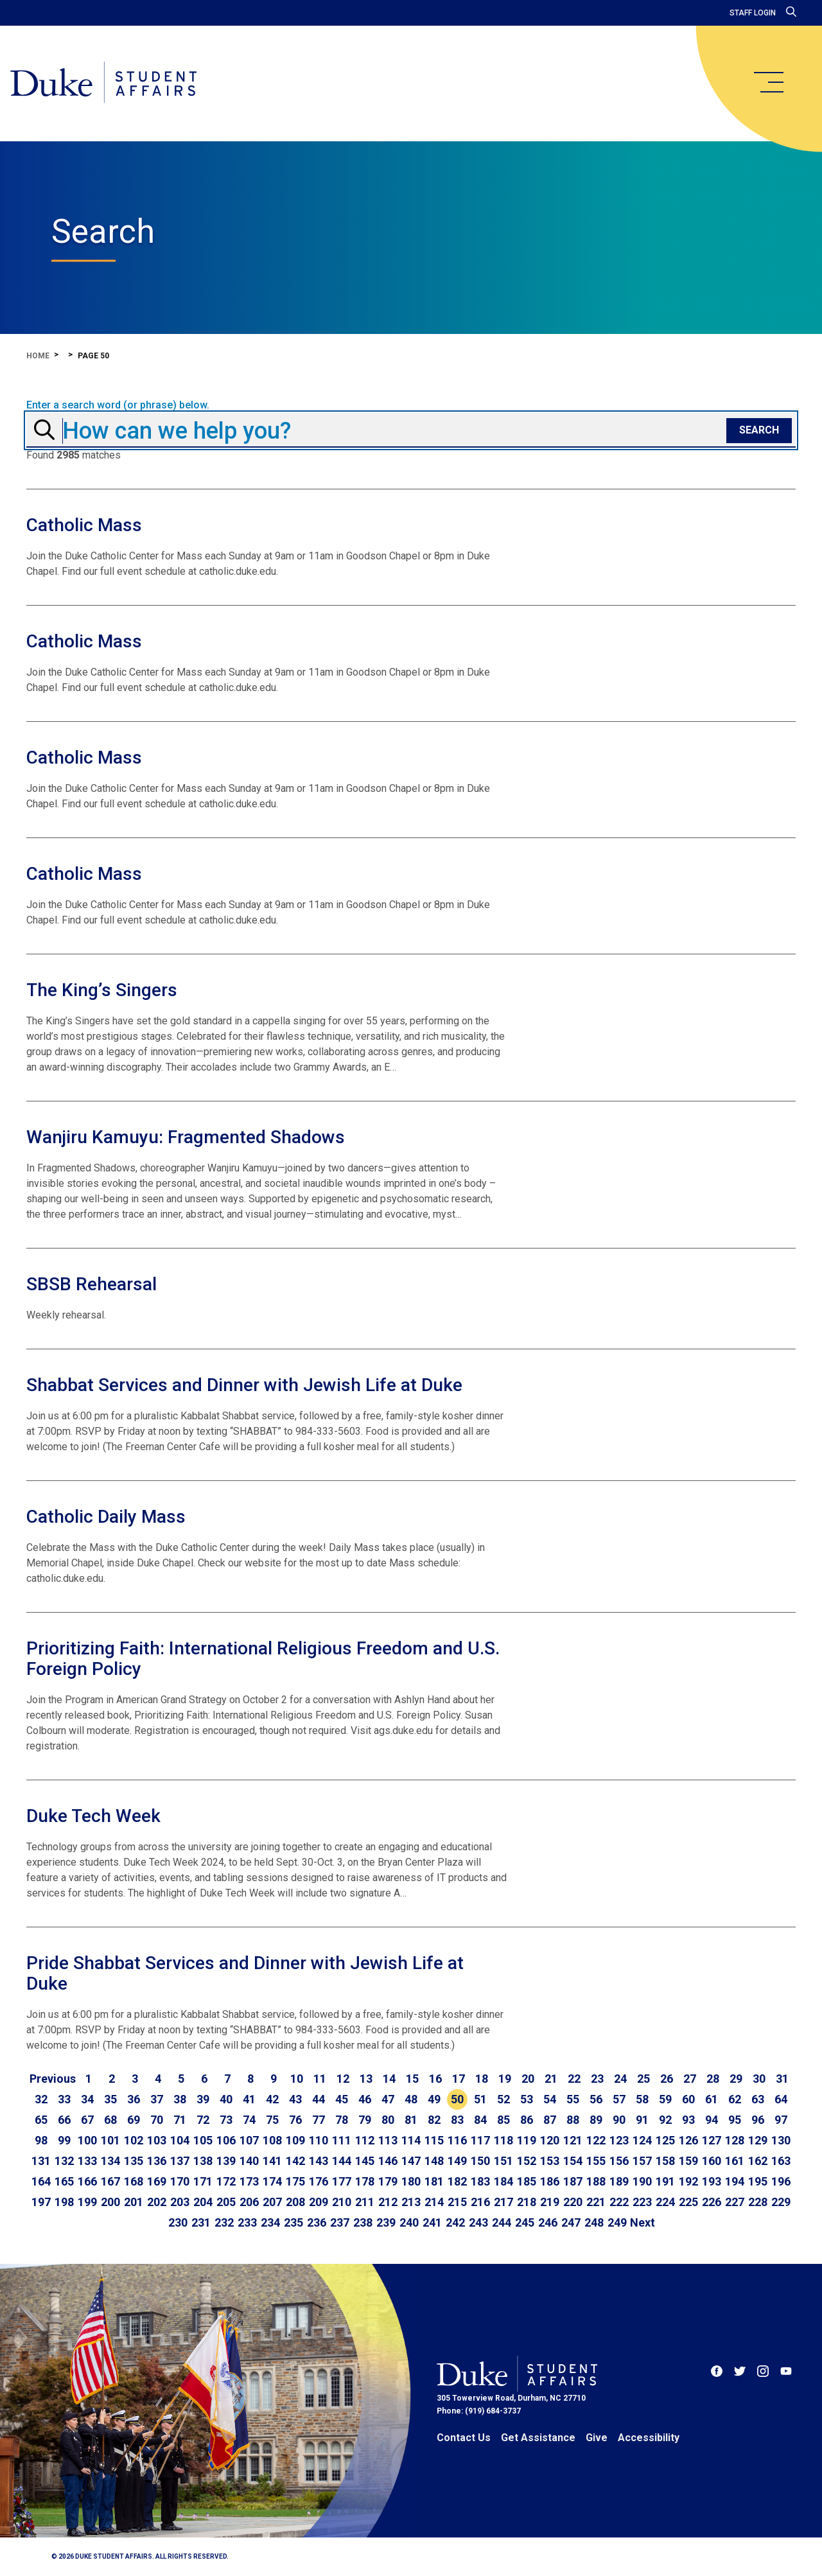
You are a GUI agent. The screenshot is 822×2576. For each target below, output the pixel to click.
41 (249, 2099)
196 (781, 2181)
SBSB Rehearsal (91, 1284)
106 (226, 2140)
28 (712, 2078)
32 (41, 2099)
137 (179, 2161)
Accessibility (648, 2437)
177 (341, 2181)
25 (643, 2078)
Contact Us (464, 2437)
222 (619, 2202)
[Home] (104, 83)
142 (295, 2161)
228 (757, 2202)
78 (341, 2119)
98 (41, 2140)
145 (364, 2161)
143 (318, 2161)
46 (364, 2099)
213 (411, 2202)
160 (711, 2161)
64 (780, 2099)
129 (757, 2140)
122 (596, 2140)
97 (780, 2119)
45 (341, 2099)
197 (41, 2202)
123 (619, 2140)
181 (434, 2181)
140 (249, 2161)
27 (689, 2078)
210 (341, 2202)
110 (318, 2140)
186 (549, 2181)
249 (617, 2222)
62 (734, 2099)
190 (642, 2181)
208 (295, 2202)
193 (711, 2181)
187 (572, 2181)
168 (133, 2181)
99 (64, 2140)
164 (41, 2181)
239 (386, 2222)
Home (37, 355)
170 (179, 2181)
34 (87, 2099)
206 (249, 2202)
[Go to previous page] (53, 2079)
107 (249, 2140)
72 (203, 2119)
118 (503, 2140)
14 (389, 2078)
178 (364, 2181)
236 (316, 2222)
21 (551, 2078)
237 (339, 2222)
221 (596, 2202)
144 (341, 2161)
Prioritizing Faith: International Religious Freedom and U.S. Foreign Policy (263, 1658)
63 (757, 2099)
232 (224, 2222)
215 (457, 2202)
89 (596, 2119)
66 (64, 2119)
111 (341, 2140)
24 (620, 2078)
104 (179, 2140)
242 (455, 2222)
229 (781, 2202)
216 (480, 2202)
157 (642, 2161)
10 (296, 2078)
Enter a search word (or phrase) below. (117, 405)
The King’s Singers (101, 990)
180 (411, 2181)
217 (503, 2202)
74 (249, 2119)
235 (293, 2222)
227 (734, 2202)
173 (249, 2181)
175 (295, 2181)
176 (318, 2181)
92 (665, 2119)
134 (110, 2161)
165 (64, 2181)
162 (757, 2161)
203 (179, 2202)
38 (179, 2099)
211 (364, 2202)
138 (203, 2161)
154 (572, 2161)
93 (688, 2119)
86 (526, 2119)
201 (133, 2202)
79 (364, 2119)
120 (549, 2140)
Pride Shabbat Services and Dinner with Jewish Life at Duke (245, 1973)
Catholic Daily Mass (106, 1516)
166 (87, 2181)
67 (87, 2119)
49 (434, 2099)
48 (411, 2099)
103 (156, 2140)
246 (547, 2222)
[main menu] (768, 82)
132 (64, 2161)
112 (364, 2140)
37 (156, 2099)
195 (757, 2181)
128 (734, 2140)
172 (226, 2181)
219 (549, 2202)
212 (388, 2202)
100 (87, 2140)
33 (64, 2099)
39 (203, 2099)
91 (642, 2119)
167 (110, 2181)
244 (501, 2222)
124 (642, 2140)
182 (457, 2181)
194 (734, 2181)
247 (571, 2222)
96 (757, 2119)
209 (318, 2202)
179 (388, 2181)
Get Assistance (538, 2437)
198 (64, 2202)
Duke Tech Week (93, 1816)
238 (362, 2222)
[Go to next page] (642, 2222)
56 (596, 2099)
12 (343, 2078)
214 (434, 2202)
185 (526, 2181)
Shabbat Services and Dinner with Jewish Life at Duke (244, 1385)
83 (457, 2119)
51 (480, 2099)
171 (203, 2181)
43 (295, 2099)
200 (110, 2202)
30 (759, 2078)
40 (226, 2099)
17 (458, 2078)
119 (526, 2140)
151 (503, 2161)
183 (480, 2181)
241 (432, 2222)
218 (526, 2202)
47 (387, 2099)
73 (226, 2119)
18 (481, 2078)
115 (434, 2140)
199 (87, 2202)
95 (734, 2119)
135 (133, 2161)
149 (457, 2161)
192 (688, 2181)
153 (549, 2161)
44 (318, 2099)
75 (272, 2119)
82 (434, 2119)
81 (411, 2119)
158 (665, 2161)
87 (549, 2119)
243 (478, 2222)
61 (711, 2099)
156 (619, 2161)
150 (480, 2161)
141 (272, 2161)
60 (688, 2099)
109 (295, 2140)
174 (272, 2181)
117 (480, 2140)
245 (524, 2222)
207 (272, 2202)
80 (387, 2119)
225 (688, 2202)
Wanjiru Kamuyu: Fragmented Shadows (185, 1137)
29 (736, 2078)
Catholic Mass (84, 525)
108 (272, 2140)
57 (619, 2099)
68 (110, 2119)
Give (597, 2437)
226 (711, 2202)
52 (503, 2099)
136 (156, 2161)
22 (574, 2078)
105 (203, 2140)
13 (366, 2078)
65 (41, 2119)
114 (411, 2140)
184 (503, 2181)
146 (388, 2161)
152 (526, 2161)
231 (201, 2222)
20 (527, 2078)
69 (133, 2119)
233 (247, 2222)
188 (596, 2181)
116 (457, 2140)
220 (572, 2202)
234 (270, 2222)
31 (782, 2078)
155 (596, 2161)
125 (665, 2140)
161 (734, 2161)
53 (526, 2099)
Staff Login (753, 12)
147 (411, 2161)
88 (572, 2119)
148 (434, 2161)
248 (594, 2222)
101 (110, 2140)
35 (110, 2099)
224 (665, 2202)
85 (503, 2119)
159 (688, 2161)
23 (597, 2078)
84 (480, 2119)
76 (295, 2119)
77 (318, 2119)
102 (133, 2140)
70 (156, 2119)
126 (688, 2140)
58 (642, 2099)
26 (666, 2078)
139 (226, 2161)
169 (156, 2181)
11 (319, 2078)
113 (388, 2140)
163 (781, 2161)
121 (572, 2140)
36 (133, 2099)
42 (272, 2099)
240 (409, 2222)
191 (665, 2181)
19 (504, 2078)
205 (226, 2202)
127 (711, 2140)
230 (178, 2222)
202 (156, 2202)
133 (87, 2161)
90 (619, 2119)
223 (642, 2202)
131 (41, 2161)
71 (179, 2119)
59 (665, 2099)
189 (619, 2181)
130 (781, 2140)
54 (549, 2099)
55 (572, 2099)
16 (435, 2078)
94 (711, 2119)
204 (203, 2202)
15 (412, 2078)
